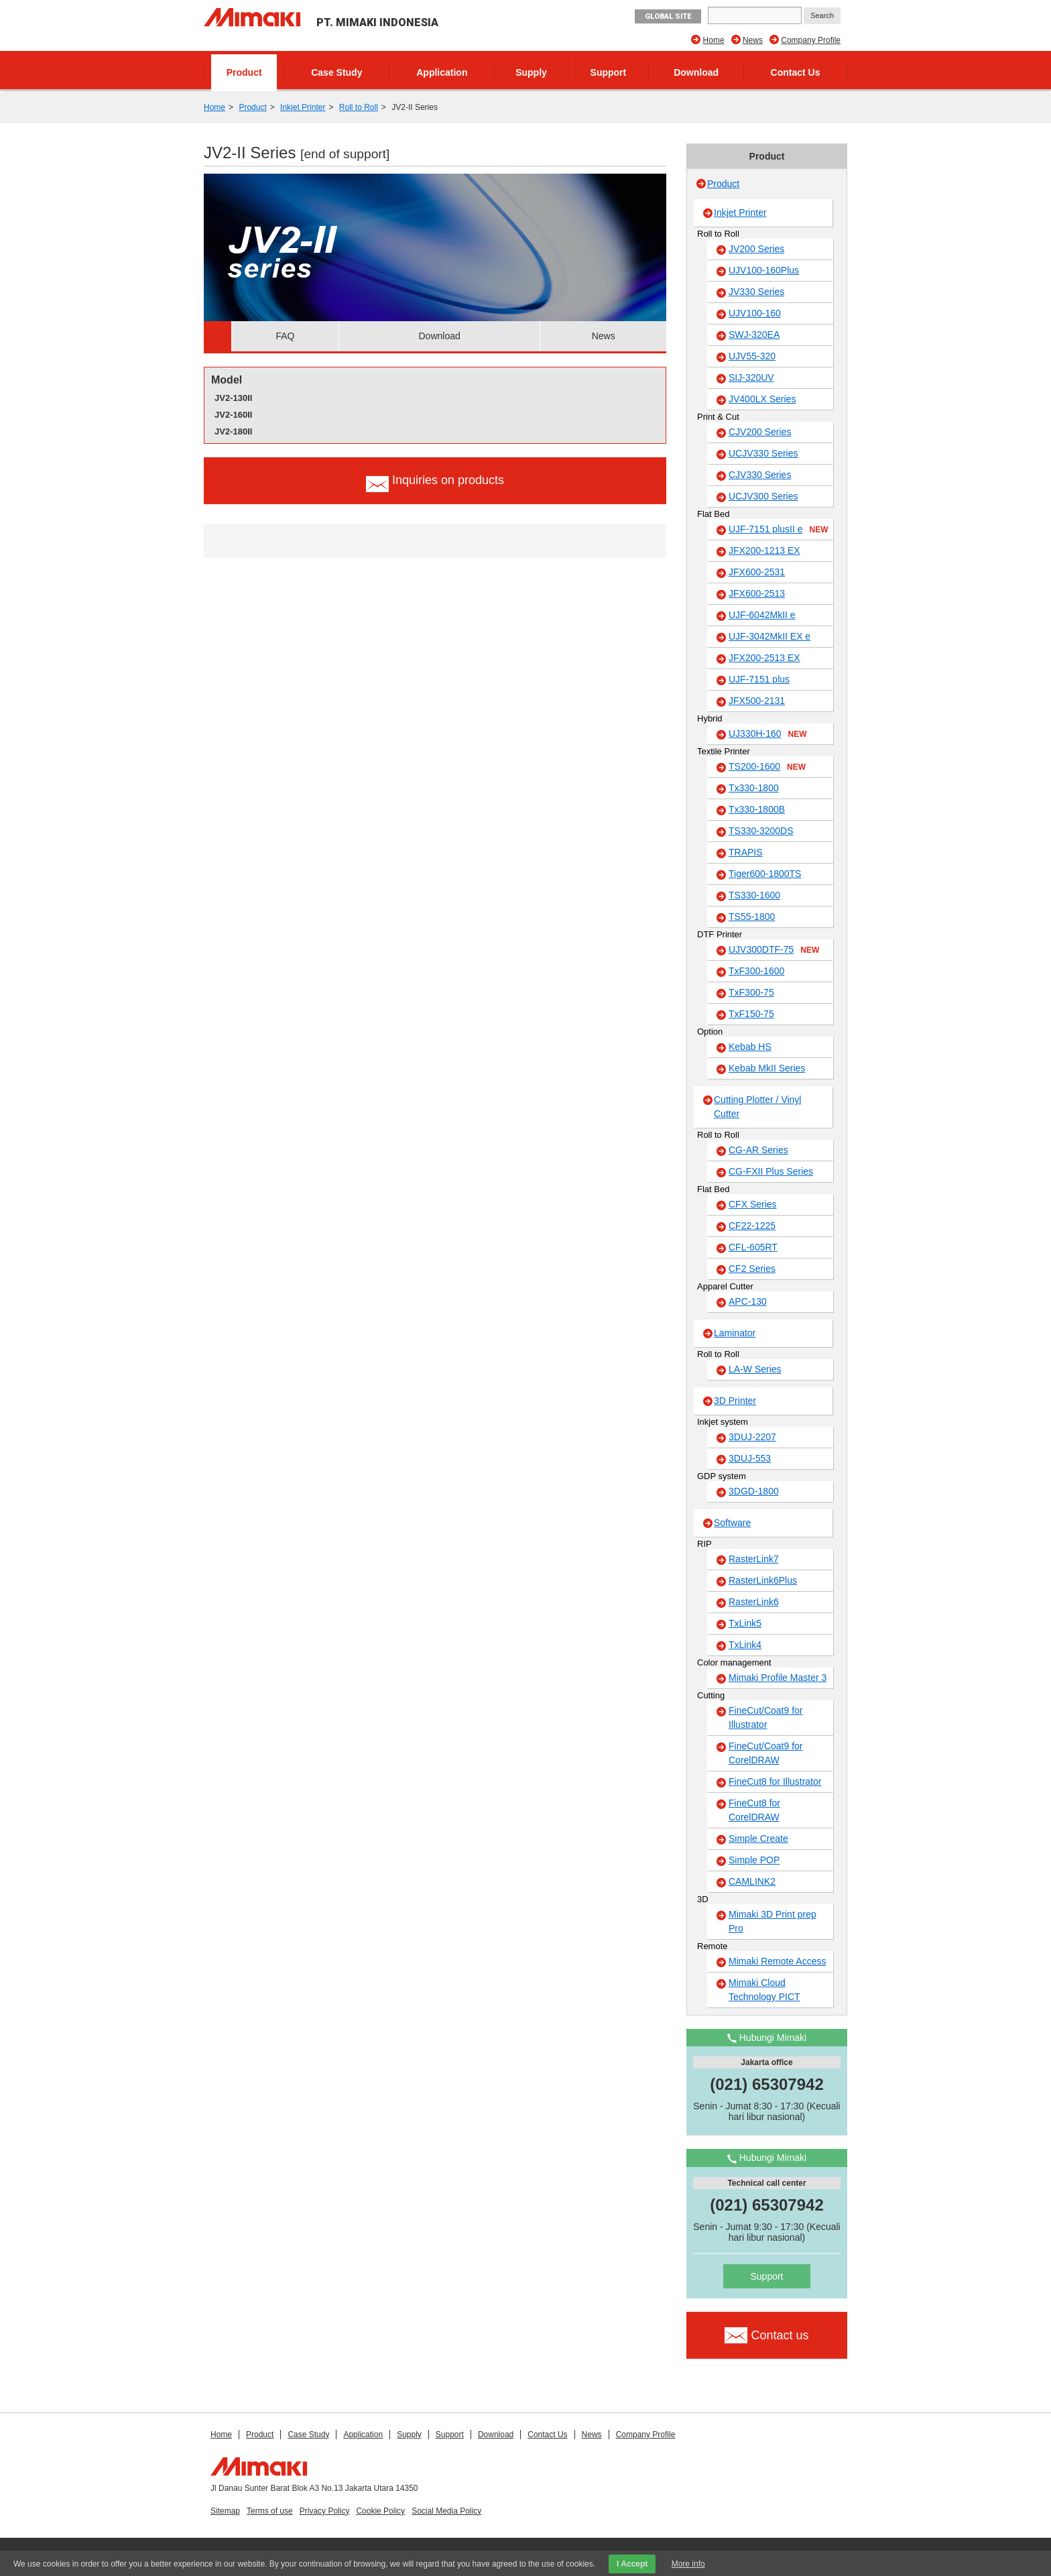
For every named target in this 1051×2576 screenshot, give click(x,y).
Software (732, 1522)
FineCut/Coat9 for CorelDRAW (766, 1753)
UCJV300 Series (763, 496)
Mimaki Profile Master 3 (777, 1677)
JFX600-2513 (757, 593)
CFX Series (753, 1204)
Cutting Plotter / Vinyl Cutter (757, 1106)
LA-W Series (755, 1369)
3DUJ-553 (750, 1458)
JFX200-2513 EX (764, 657)
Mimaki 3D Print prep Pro (772, 1921)
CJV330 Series (760, 474)
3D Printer (735, 1400)
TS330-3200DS (761, 830)
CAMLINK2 (752, 1881)
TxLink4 (745, 1644)
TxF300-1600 (756, 970)
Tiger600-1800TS (765, 873)
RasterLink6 (754, 1601)
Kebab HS (750, 1046)
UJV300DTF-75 (774, 950)
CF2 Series (752, 1268)
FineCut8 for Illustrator (775, 1781)
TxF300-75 (751, 992)
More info (688, 2564)
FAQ (284, 336)
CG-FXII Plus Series (771, 1171)
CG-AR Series (758, 1150)
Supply (531, 72)
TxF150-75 (751, 1013)
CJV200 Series (760, 431)
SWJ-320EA (754, 334)
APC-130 (748, 1301)
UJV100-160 (755, 313)
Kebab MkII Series (767, 1068)
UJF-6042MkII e (762, 614)
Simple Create (758, 1838)
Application (441, 72)
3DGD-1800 (754, 1491)
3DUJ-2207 (752, 1436)
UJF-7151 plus (759, 679)
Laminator (734, 1333)
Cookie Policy (380, 2511)
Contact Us (795, 72)
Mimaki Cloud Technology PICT (764, 1989)
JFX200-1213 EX (764, 550)
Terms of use (270, 2511)
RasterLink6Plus (763, 1580)
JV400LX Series (762, 399)
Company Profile (811, 40)
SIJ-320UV (751, 377)
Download (696, 72)
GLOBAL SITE (668, 16)
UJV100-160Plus (764, 270)
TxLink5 (745, 1623)
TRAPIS (746, 852)
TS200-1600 (767, 767)
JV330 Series (756, 291)
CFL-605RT (753, 1247)
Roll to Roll (358, 107)
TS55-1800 (752, 916)
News (753, 40)
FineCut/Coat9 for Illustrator (766, 1717)
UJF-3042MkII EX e (769, 636)
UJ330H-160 (768, 734)
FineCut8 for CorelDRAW (754, 1810)
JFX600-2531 (757, 572)
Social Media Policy (446, 2511)
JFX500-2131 (757, 700)
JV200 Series (756, 248)
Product (244, 72)
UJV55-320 (752, 356)
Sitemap (225, 2511)
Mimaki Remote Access (777, 1961)
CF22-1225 (752, 1225)
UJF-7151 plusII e (778, 530)
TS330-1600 (754, 895)
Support (609, 72)
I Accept (632, 2564)
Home (714, 40)
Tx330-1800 (754, 787)
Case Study (336, 72)
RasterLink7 (754, 1559)
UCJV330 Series (763, 453)
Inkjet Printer (302, 107)
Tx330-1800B (757, 809)
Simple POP (754, 1860)
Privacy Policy (325, 2511)
